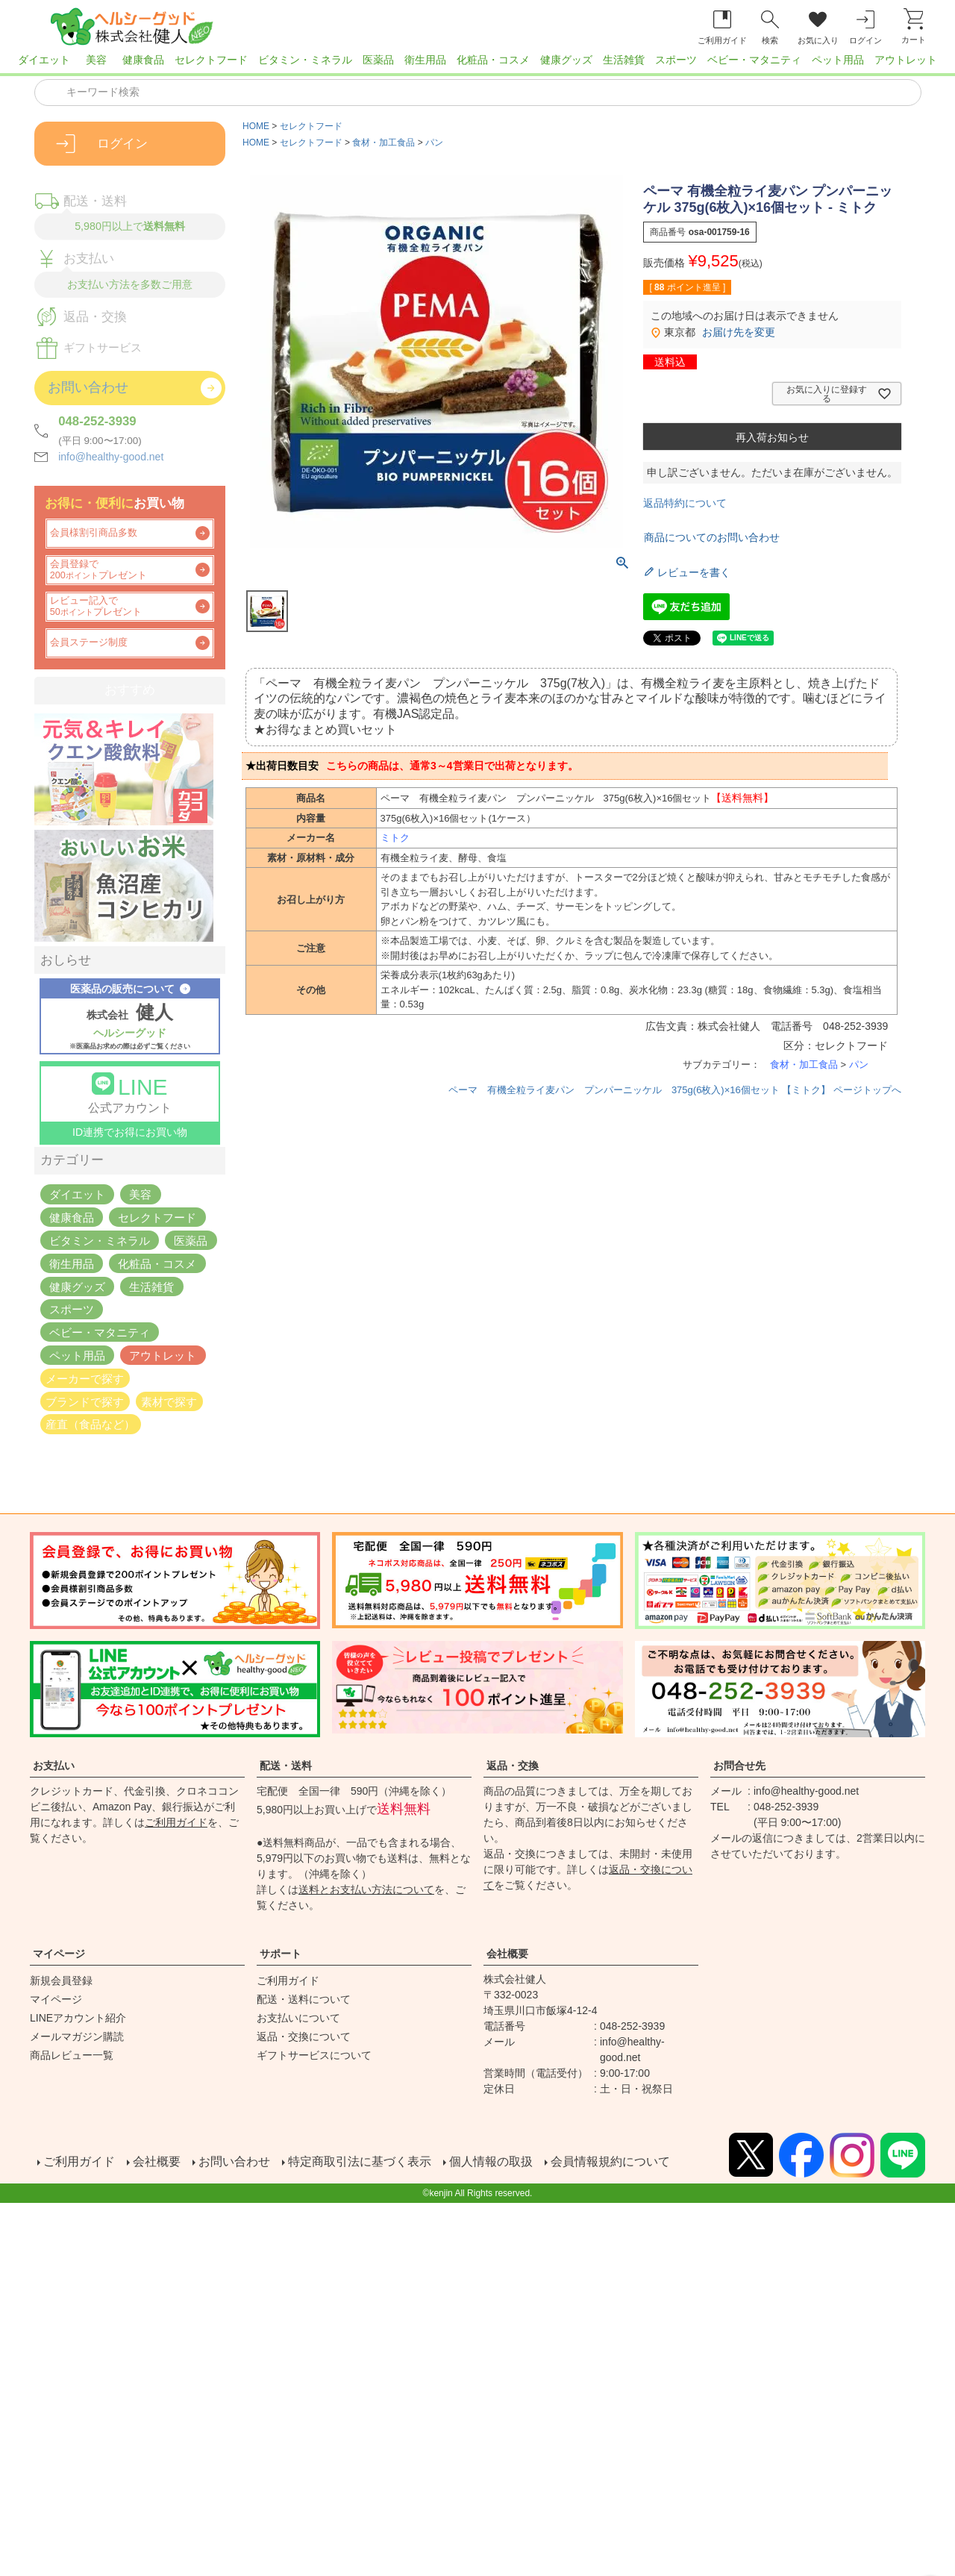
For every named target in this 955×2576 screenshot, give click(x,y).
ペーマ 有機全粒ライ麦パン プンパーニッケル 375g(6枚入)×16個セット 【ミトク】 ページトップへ (674, 1089)
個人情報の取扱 (489, 2162)
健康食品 (143, 60)
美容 (96, 60)
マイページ (59, 1954)
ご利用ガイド (176, 1822)
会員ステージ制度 (89, 642)
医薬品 (378, 60)
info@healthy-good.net (110, 457)
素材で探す (169, 1401)
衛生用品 (425, 60)
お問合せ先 (739, 1766)
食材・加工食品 (383, 142)
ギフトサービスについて (314, 2055)
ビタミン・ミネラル (305, 60)
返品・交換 (512, 1766)
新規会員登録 (61, 1980)
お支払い (54, 1766)
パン (434, 142)
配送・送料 (286, 1766)
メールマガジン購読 (77, 2036)
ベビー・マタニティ (754, 60)
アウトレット (905, 60)
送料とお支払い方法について (366, 1889)
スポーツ (676, 60)
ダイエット (44, 60)
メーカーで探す (85, 1378)
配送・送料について (304, 1999)
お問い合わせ (233, 2162)
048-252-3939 (97, 421)
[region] (477, 64)
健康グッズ (566, 60)
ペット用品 (838, 60)
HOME (255, 126)
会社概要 (507, 1954)
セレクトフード (211, 60)
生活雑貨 (624, 60)
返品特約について (685, 503)
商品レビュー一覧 (71, 2055)
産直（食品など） (90, 1424)
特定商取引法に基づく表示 (358, 2162)
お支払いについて (298, 2018)
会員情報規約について (608, 2162)
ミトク (395, 837)
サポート (280, 1954)
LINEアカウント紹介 (78, 2018)
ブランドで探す (85, 1401)
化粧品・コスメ (493, 60)
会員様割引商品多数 (93, 533)
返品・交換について (304, 2036)
